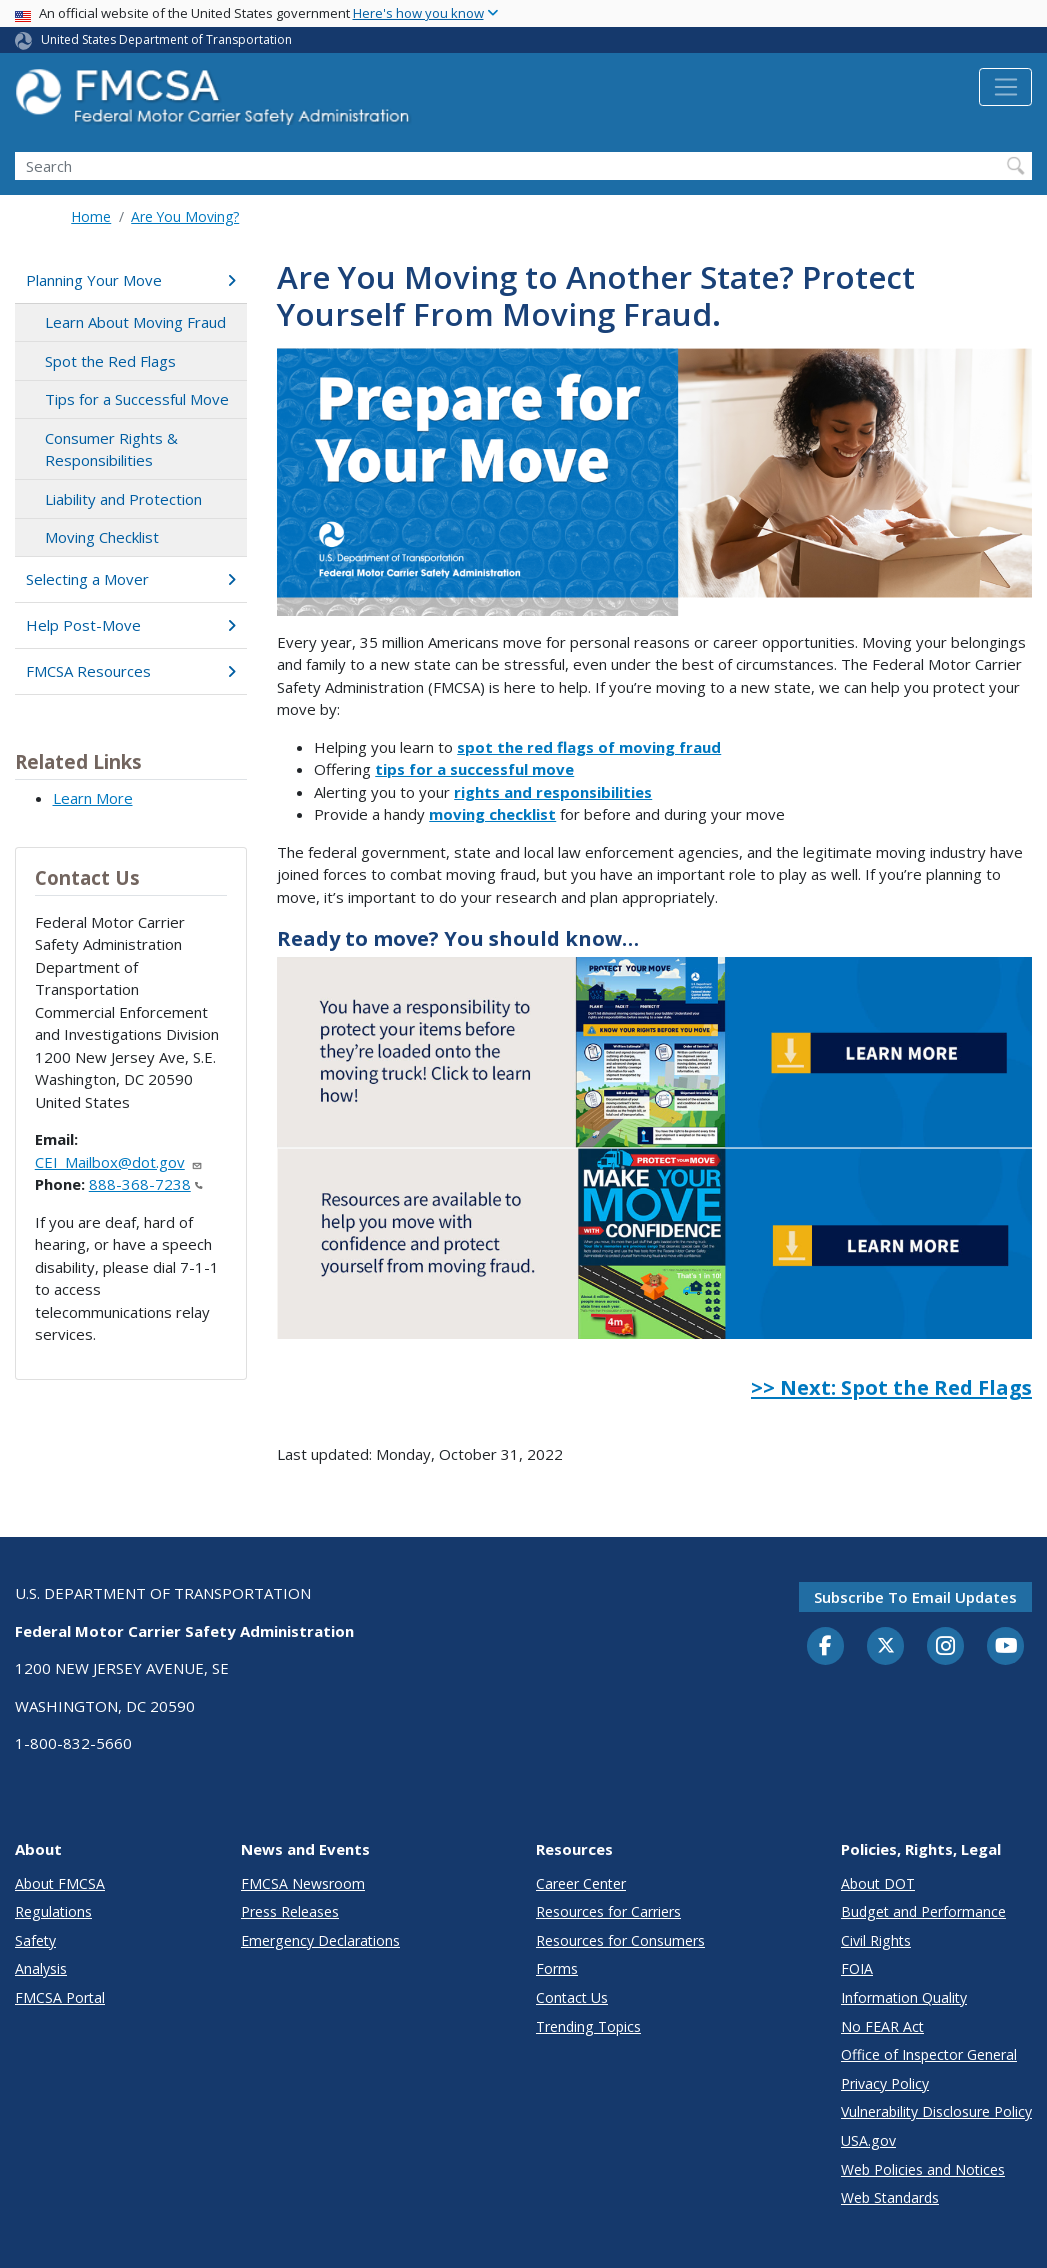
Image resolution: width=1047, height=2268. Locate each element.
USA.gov (868, 2140)
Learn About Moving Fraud (135, 322)
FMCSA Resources (130, 671)
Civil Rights (876, 1940)
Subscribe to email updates (915, 1597)
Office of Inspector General (929, 2054)
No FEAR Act (882, 2026)
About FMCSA (60, 1883)
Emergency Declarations (320, 1940)
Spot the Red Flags (110, 361)
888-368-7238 (146, 1184)
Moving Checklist (102, 537)
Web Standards (890, 2197)
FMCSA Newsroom (303, 1883)
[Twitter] (886, 1646)
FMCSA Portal (60, 1997)
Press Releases (290, 1911)
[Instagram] (946, 1648)
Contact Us (572, 1997)
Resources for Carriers (608, 1911)
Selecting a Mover (130, 579)
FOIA (857, 1968)
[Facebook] (826, 1647)
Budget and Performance (923, 1911)
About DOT (878, 1883)
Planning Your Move (130, 280)
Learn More (93, 798)
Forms (557, 1968)
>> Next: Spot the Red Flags (891, 1387)
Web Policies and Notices (923, 2169)
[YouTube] (1006, 1647)
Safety (35, 1940)
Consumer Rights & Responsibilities (111, 449)
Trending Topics (588, 2026)
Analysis (41, 1968)
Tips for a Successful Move (137, 399)
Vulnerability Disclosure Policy (936, 2111)
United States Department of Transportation (166, 39)
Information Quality (904, 1997)
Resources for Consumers (620, 1940)
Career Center (581, 1883)
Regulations (53, 1911)
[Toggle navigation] (1005, 87)
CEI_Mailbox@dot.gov (119, 1162)
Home (91, 216)
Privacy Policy (885, 2083)
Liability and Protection (123, 499)
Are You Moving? (185, 216)
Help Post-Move (130, 625)
